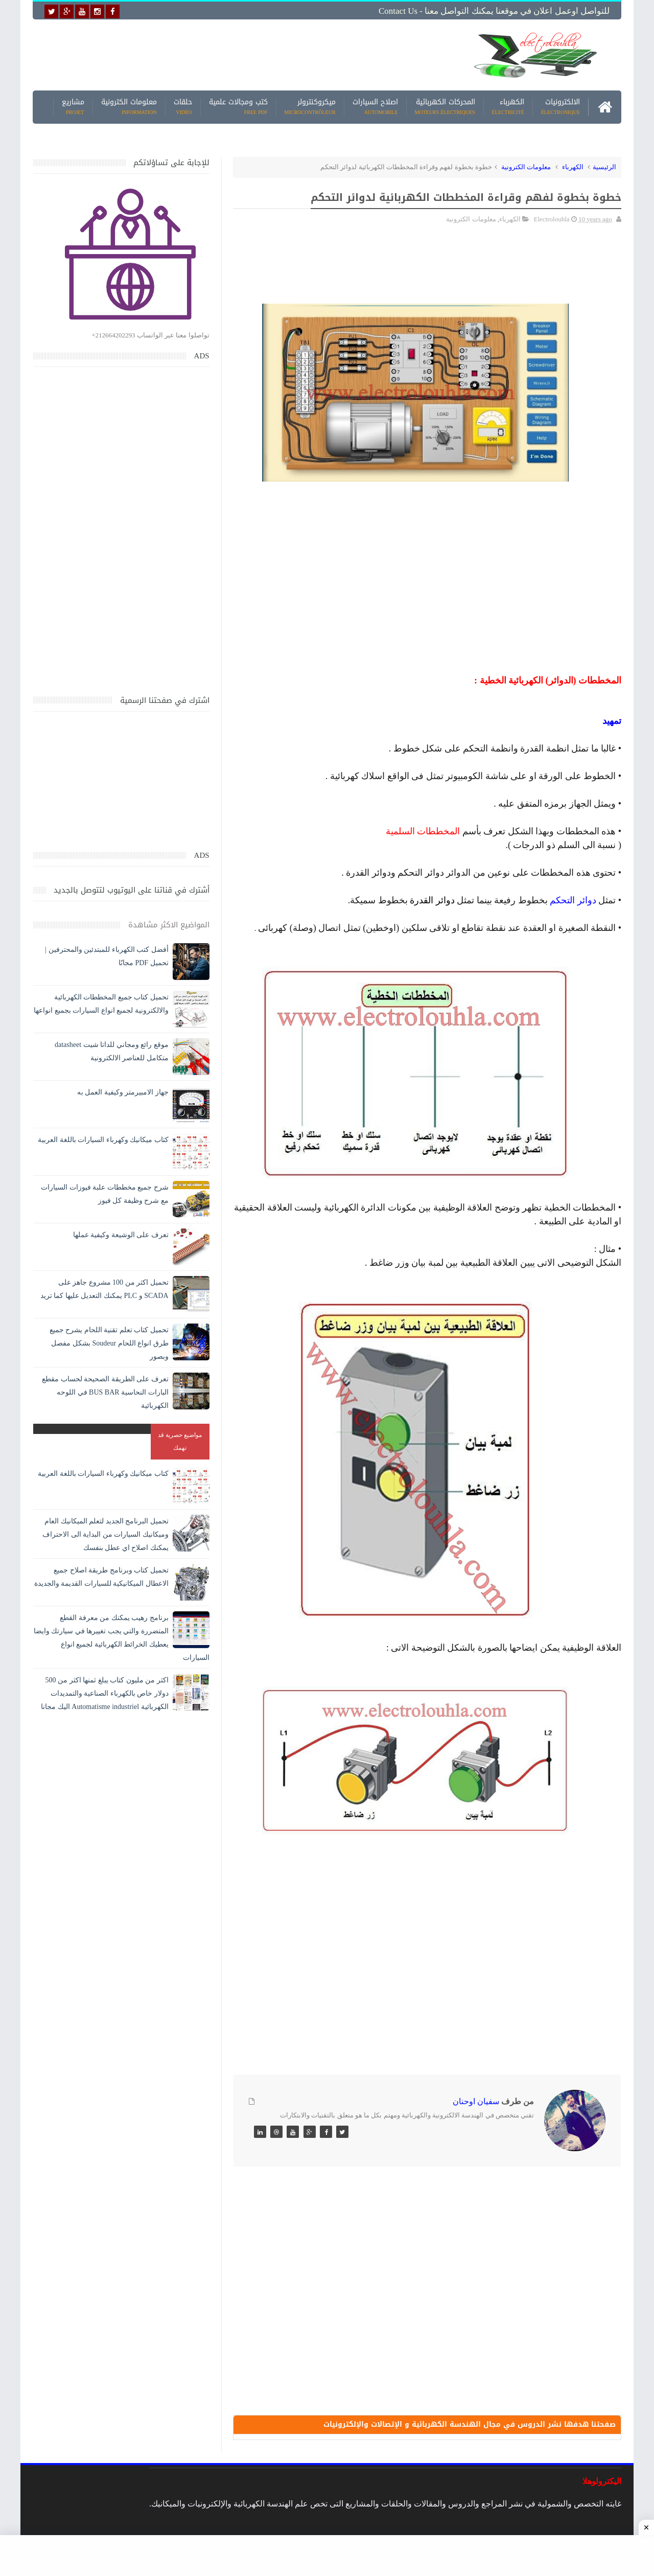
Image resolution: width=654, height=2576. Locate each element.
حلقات (183, 107)
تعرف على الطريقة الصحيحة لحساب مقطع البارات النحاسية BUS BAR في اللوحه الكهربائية (105, 1392)
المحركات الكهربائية (445, 107)
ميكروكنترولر (310, 107)
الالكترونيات (560, 107)
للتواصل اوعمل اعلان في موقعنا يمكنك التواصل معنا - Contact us (494, 11)
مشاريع (73, 107)
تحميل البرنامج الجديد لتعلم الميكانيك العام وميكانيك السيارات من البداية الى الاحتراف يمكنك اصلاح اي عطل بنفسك (105, 1534)
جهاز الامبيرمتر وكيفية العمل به (123, 1092)
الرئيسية (604, 167)
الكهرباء (508, 107)
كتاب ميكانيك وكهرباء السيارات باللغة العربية (103, 1140)
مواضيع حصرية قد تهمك (180, 1441)
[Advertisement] (247, 55)
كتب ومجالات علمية (238, 107)
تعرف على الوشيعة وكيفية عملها (121, 1235)
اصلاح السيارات (375, 107)
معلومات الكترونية (129, 107)
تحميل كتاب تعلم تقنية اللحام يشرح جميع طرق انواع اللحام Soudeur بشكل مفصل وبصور (109, 1343)
